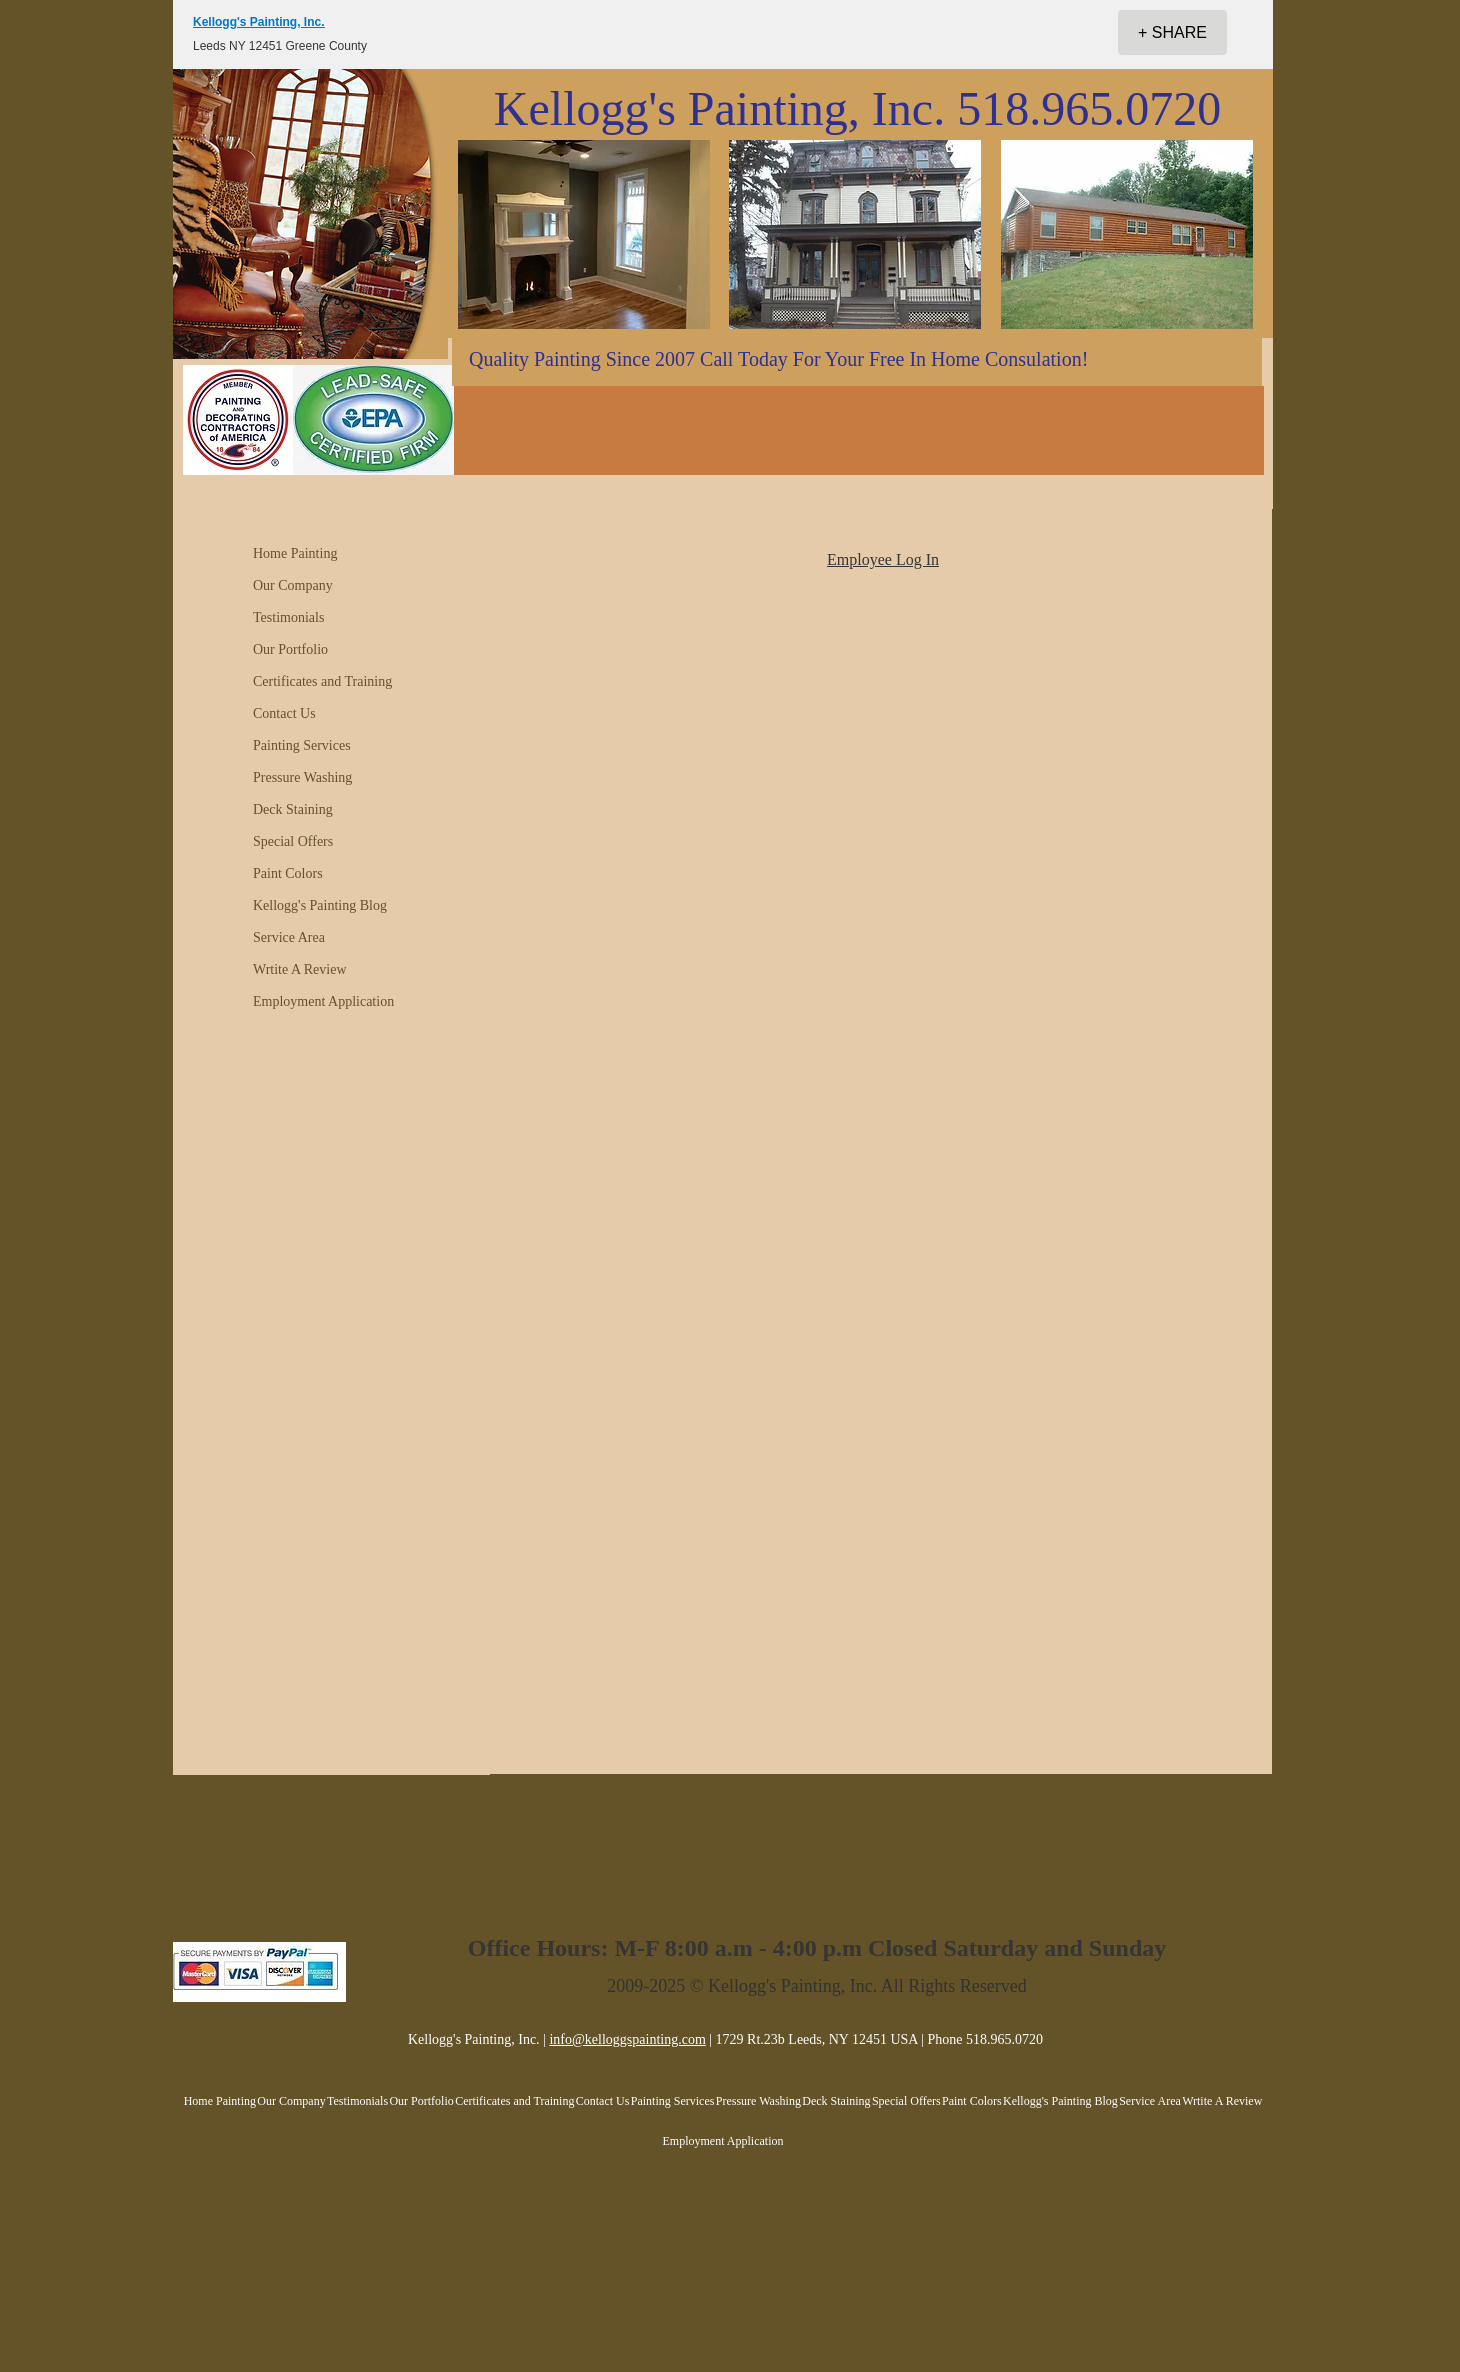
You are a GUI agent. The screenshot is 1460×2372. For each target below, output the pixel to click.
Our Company (293, 585)
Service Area (289, 937)
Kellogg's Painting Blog (320, 905)
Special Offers (293, 841)
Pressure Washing (302, 777)
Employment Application (323, 1001)
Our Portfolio (290, 649)
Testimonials (288, 617)
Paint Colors (288, 873)
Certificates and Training (322, 681)
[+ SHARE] (1172, 32)
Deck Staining (293, 809)
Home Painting (295, 553)
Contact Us (284, 713)
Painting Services (302, 745)
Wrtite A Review (300, 969)
